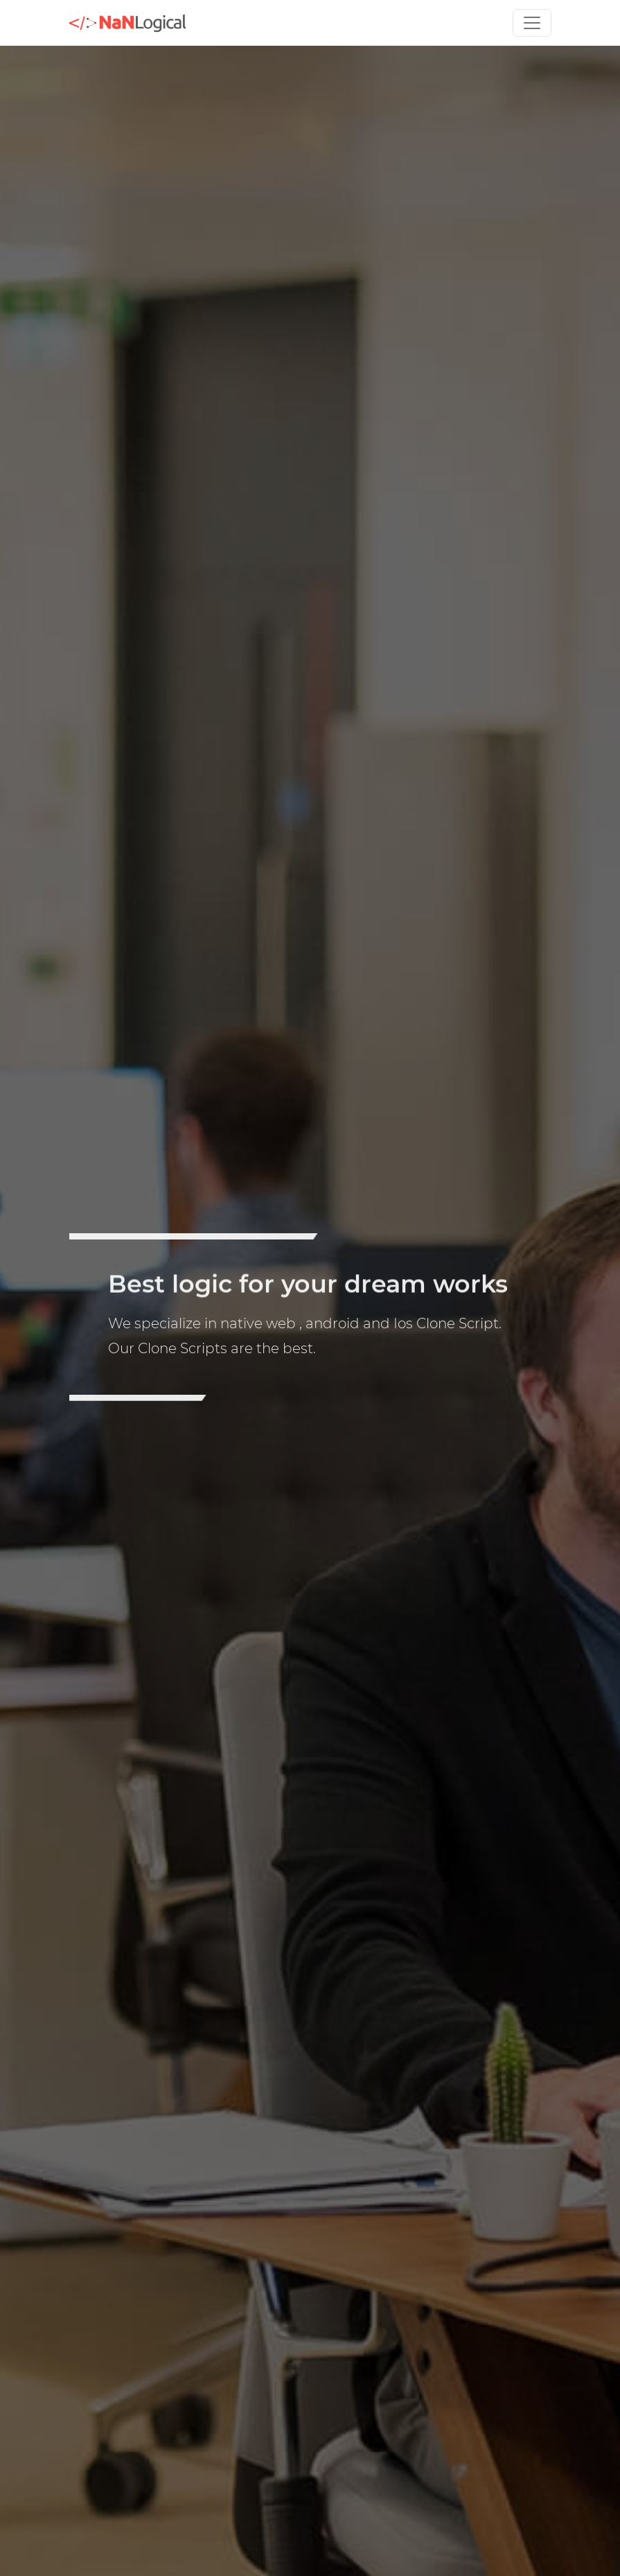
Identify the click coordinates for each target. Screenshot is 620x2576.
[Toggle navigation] (532, 23)
